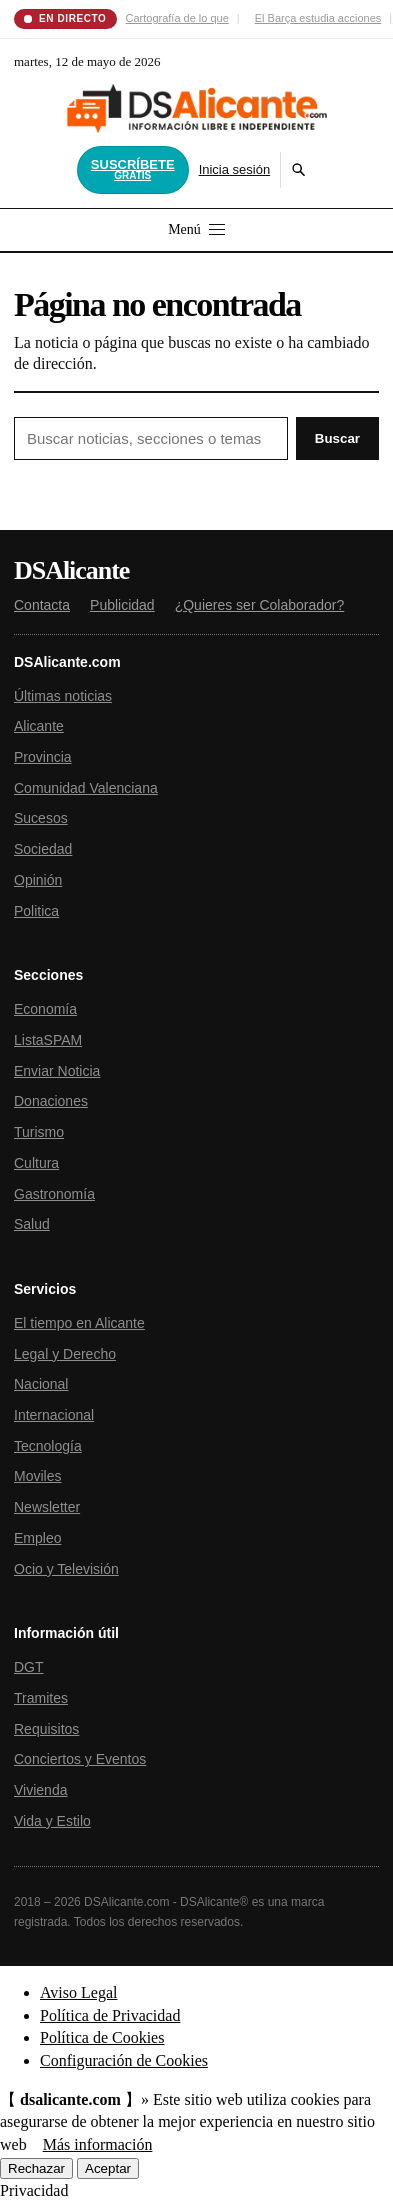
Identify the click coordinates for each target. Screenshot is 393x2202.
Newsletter (47, 1507)
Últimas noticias (63, 696)
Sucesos (41, 818)
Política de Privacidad (110, 2015)
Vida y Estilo (52, 1821)
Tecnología (48, 1446)
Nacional (41, 1384)
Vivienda (40, 1790)
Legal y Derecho (65, 1354)
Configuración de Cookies (124, 2060)
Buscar (337, 438)
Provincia (43, 757)
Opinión (38, 880)
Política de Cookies (102, 2037)
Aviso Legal (78, 1992)
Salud (32, 1224)
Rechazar (36, 2168)
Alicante (39, 726)
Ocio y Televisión (66, 1569)
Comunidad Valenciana (86, 788)
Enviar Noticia (57, 1071)
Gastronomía (54, 1194)
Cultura (36, 1163)
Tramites (41, 1698)
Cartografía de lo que (177, 18)
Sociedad (43, 849)
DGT (29, 1667)
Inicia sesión (235, 169)
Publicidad (122, 605)
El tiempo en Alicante (79, 1323)
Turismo (39, 1132)
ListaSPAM (48, 1040)
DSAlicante (71, 571)
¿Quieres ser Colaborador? (260, 605)
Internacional (54, 1415)
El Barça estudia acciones (318, 18)
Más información (98, 2144)
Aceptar (108, 2168)
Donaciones (51, 1101)
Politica (36, 911)
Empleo (37, 1538)
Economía (45, 1009)
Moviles (37, 1476)
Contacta (42, 605)
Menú (196, 229)
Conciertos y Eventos (80, 1759)
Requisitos (46, 1729)
